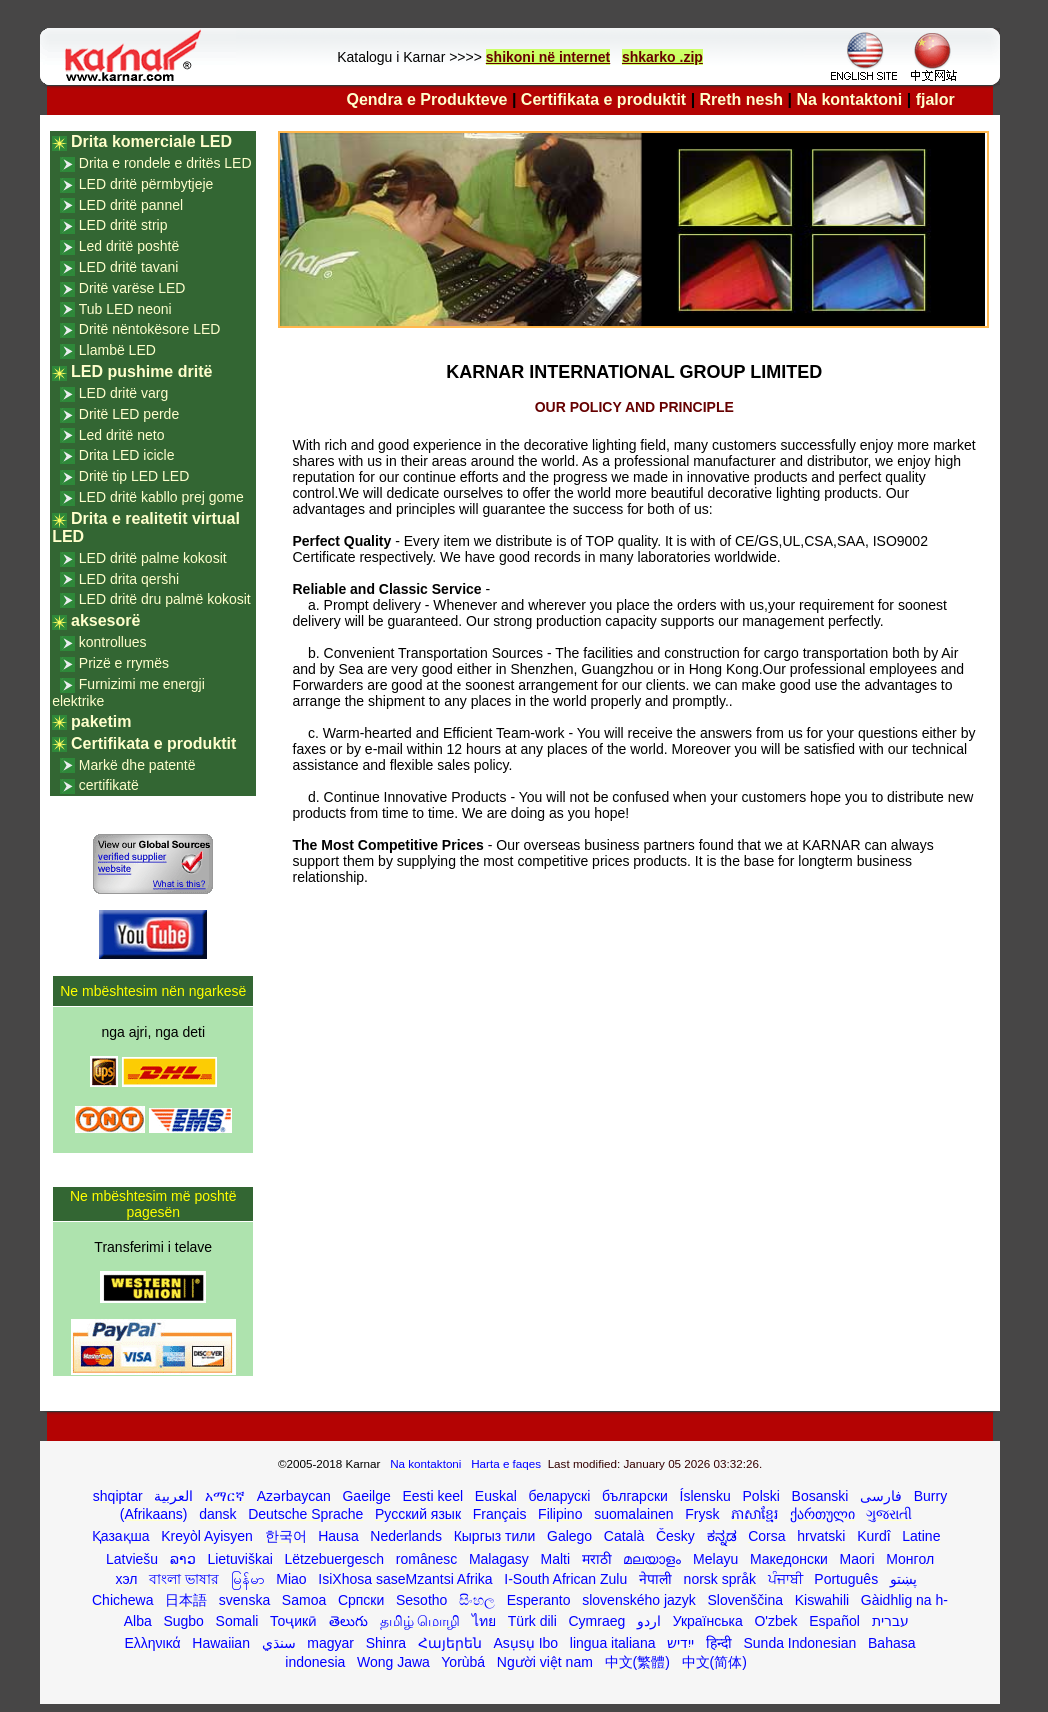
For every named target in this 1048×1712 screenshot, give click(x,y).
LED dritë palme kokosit (153, 558)
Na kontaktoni (850, 99)
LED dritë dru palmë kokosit (165, 599)
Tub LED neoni (125, 309)
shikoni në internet (548, 57)
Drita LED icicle (127, 455)
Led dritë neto (122, 435)
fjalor (935, 99)
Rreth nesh (742, 99)
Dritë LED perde (129, 414)
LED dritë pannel (131, 205)
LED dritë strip (123, 225)
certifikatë (109, 785)
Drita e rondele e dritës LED (165, 163)
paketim (101, 721)
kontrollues (113, 642)
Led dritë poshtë (129, 246)
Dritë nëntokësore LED (150, 329)
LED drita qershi (129, 579)
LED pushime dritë (141, 371)
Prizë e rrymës (124, 663)
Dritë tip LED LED (134, 476)
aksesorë (105, 620)
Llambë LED (117, 350)
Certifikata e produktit (603, 99)
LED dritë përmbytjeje (146, 184)
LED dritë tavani (129, 267)
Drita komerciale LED (151, 141)
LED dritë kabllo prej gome (161, 497)
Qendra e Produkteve (427, 99)
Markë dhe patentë (137, 765)
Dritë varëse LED (132, 288)
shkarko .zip (662, 57)
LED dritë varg (123, 393)
